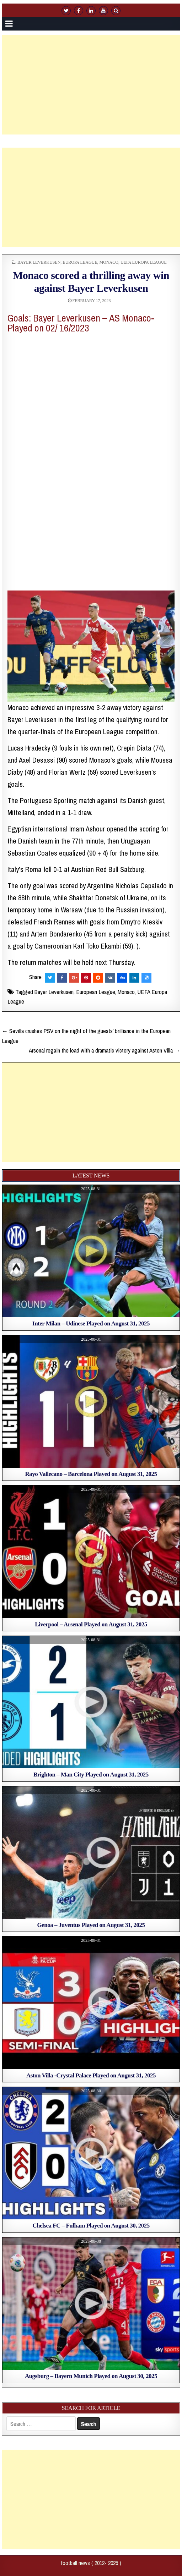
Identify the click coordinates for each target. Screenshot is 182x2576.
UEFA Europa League (144, 262)
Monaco (109, 262)
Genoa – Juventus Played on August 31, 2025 (91, 1925)
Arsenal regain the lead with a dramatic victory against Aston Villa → (104, 1050)
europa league (80, 262)
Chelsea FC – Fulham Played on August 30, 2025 (90, 2225)
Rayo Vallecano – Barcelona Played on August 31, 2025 (91, 1474)
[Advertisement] (92, 84)
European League (95, 992)
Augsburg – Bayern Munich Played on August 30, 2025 (91, 2376)
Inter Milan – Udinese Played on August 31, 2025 (91, 1323)
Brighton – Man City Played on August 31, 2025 (91, 1774)
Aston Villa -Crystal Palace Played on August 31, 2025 (91, 2075)
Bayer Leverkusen (38, 262)
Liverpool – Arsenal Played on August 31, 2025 (91, 1624)
